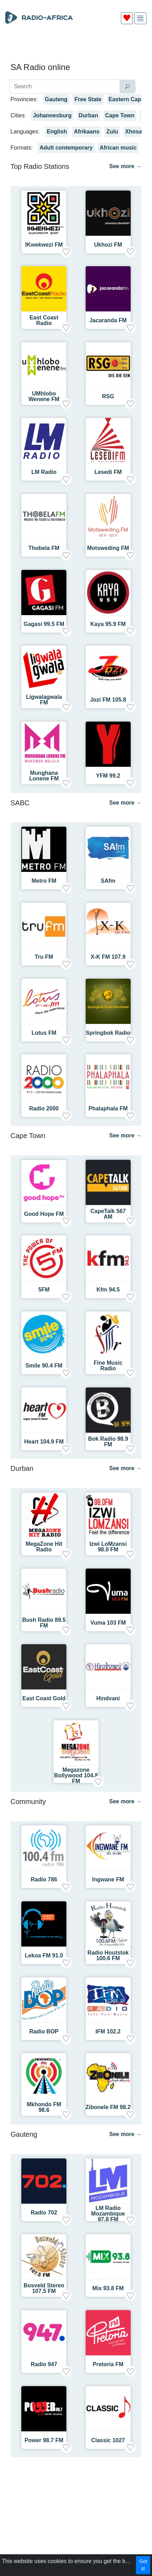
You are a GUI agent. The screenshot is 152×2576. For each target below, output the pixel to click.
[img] (140, 18)
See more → (125, 166)
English (57, 132)
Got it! (143, 2564)
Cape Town (120, 115)
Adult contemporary (66, 148)
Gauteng (56, 99)
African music (118, 148)
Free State (87, 99)
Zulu (112, 132)
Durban (88, 115)
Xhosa (133, 132)
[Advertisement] (76, 46)
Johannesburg (52, 115)
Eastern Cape (126, 99)
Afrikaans (86, 132)
